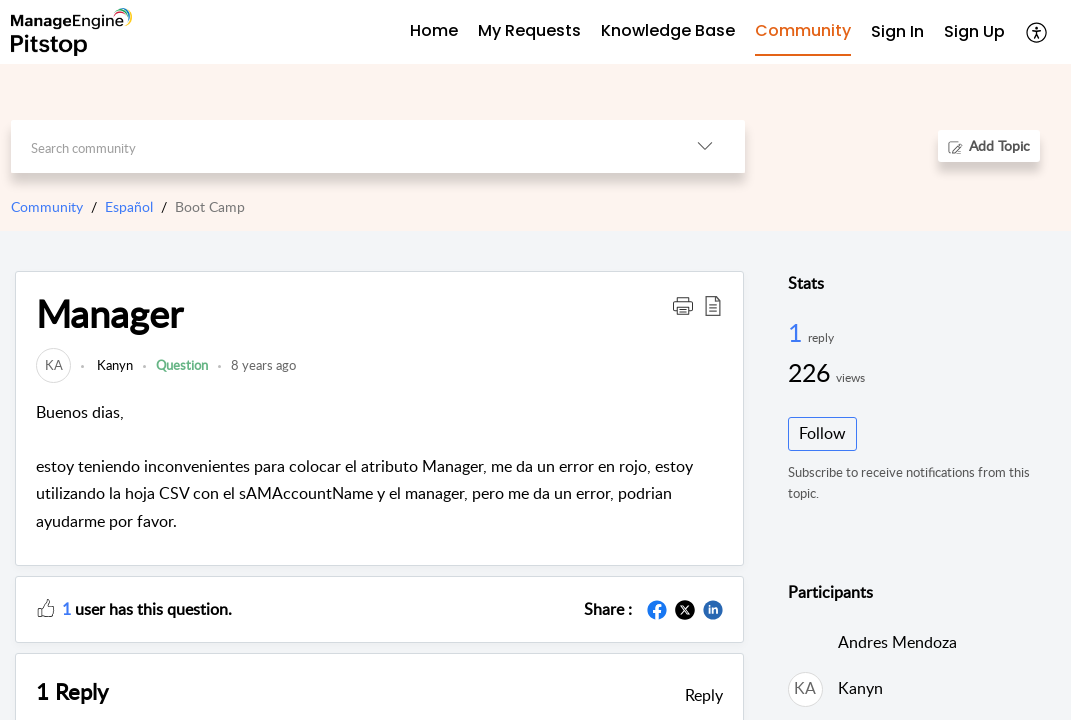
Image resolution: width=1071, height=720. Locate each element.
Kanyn (113, 365)
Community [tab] (803, 30)
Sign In (897, 31)
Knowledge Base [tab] (668, 30)
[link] (53, 365)
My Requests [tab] (529, 30)
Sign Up (974, 31)
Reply (704, 695)
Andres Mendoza (897, 642)
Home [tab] (434, 30)
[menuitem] (897, 32)
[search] (338, 146)
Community (47, 206)
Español (129, 206)
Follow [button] (822, 433)
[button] (1037, 32)
